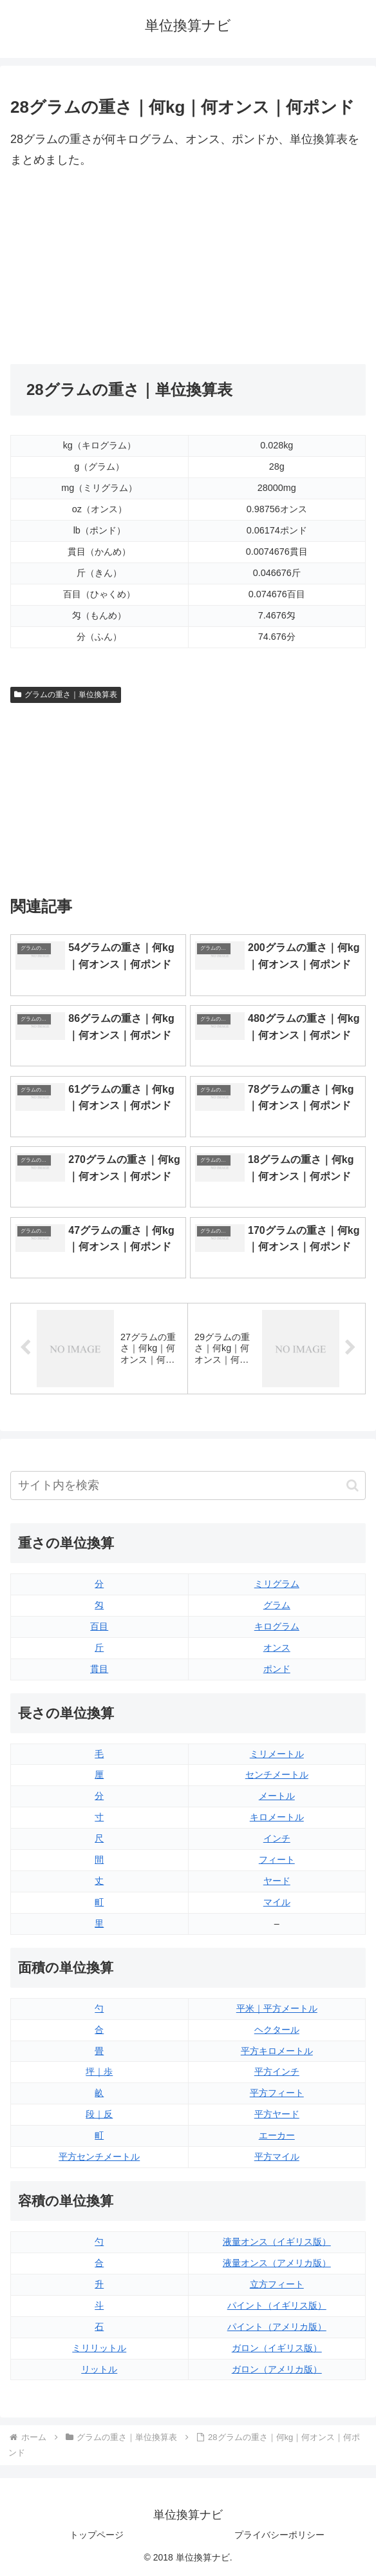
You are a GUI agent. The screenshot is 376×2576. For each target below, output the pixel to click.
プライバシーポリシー (279, 2535)
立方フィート (277, 2284)
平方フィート (277, 2093)
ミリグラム (276, 1584)
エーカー (277, 2135)
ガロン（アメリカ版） (277, 2369)
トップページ (97, 2535)
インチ (276, 1838)
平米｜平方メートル (276, 2008)
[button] (352, 1485)
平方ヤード (276, 2114)
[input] (188, 1485)
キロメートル (277, 1817)
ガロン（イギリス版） (277, 2348)
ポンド (276, 1669)
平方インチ (276, 2071)
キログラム (276, 1626)
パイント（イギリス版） (276, 2305)
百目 (99, 1626)
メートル (277, 1796)
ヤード (276, 1881)
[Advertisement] (99, 267)
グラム (276, 1605)
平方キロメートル (277, 2051)
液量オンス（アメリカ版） (277, 2263)
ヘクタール (276, 2029)
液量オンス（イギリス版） (277, 2241)
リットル (99, 2369)
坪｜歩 (99, 2071)
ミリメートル (277, 1754)
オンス (276, 1647)
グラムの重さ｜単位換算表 (65, 694)
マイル (276, 1902)
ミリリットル (99, 2348)
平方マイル (276, 2156)
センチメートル (276, 1774)
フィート (277, 1859)
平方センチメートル (99, 2156)
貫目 (99, 1669)
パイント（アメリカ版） (276, 2326)
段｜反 (99, 2114)
